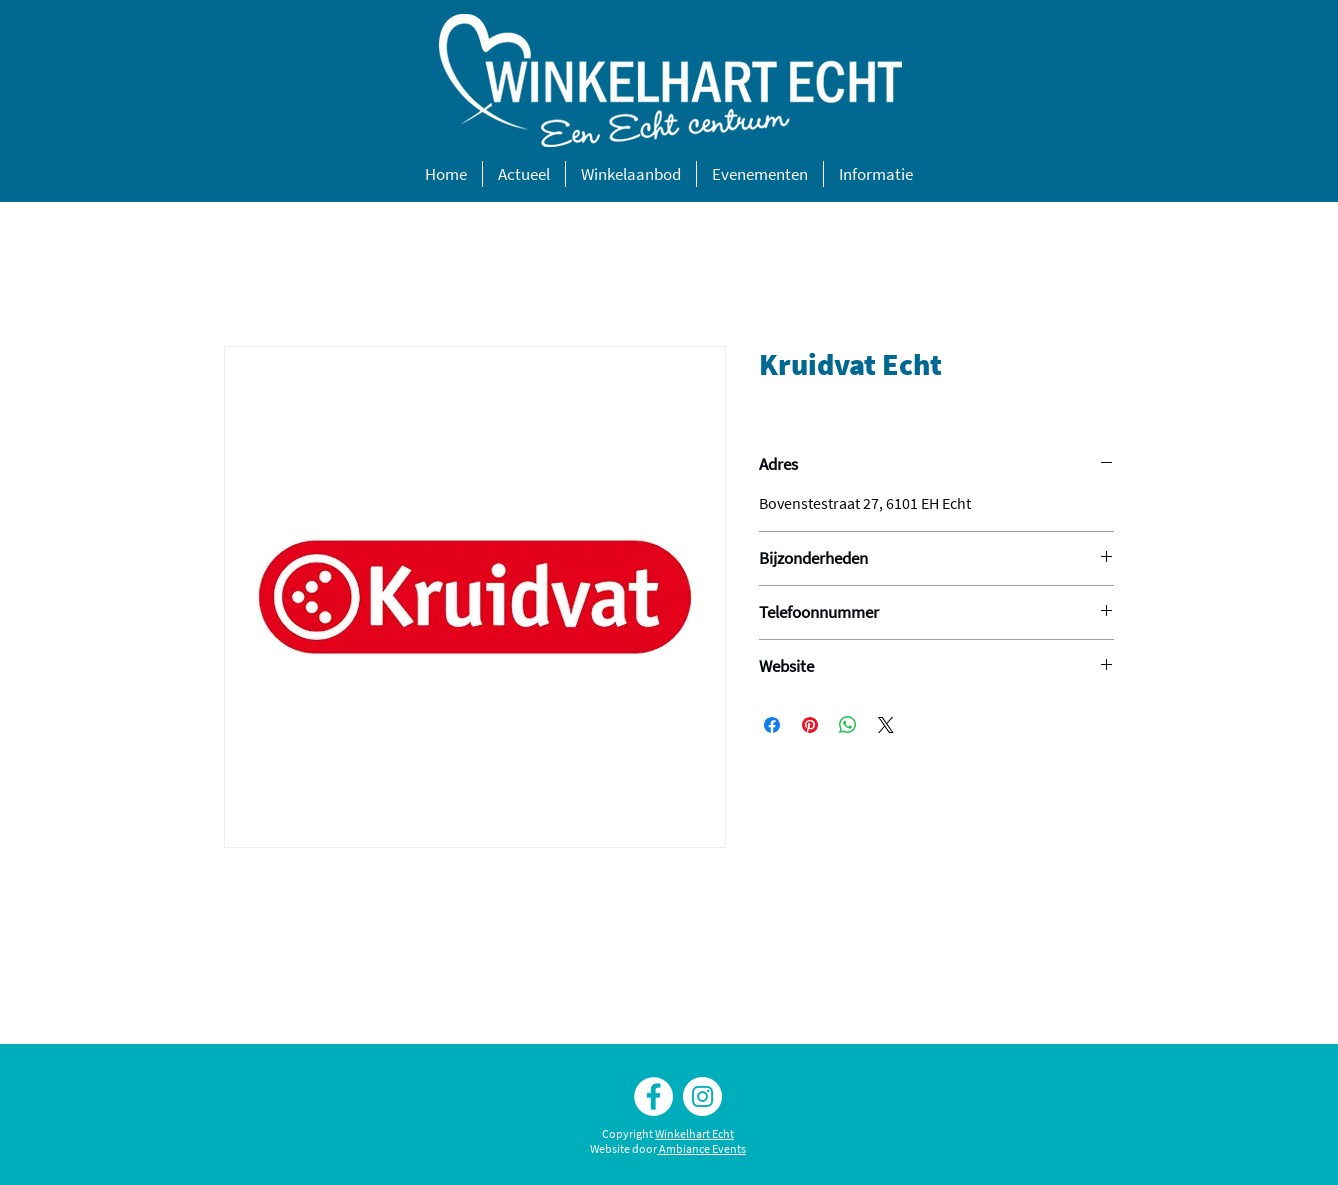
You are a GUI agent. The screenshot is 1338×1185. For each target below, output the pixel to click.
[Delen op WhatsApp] (848, 725)
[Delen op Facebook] (772, 725)
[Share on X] (886, 725)
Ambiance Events (702, 1148)
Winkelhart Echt (694, 1133)
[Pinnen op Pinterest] (810, 725)
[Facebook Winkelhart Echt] (653, 1096)
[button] (524, 174)
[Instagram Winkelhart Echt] (702, 1096)
